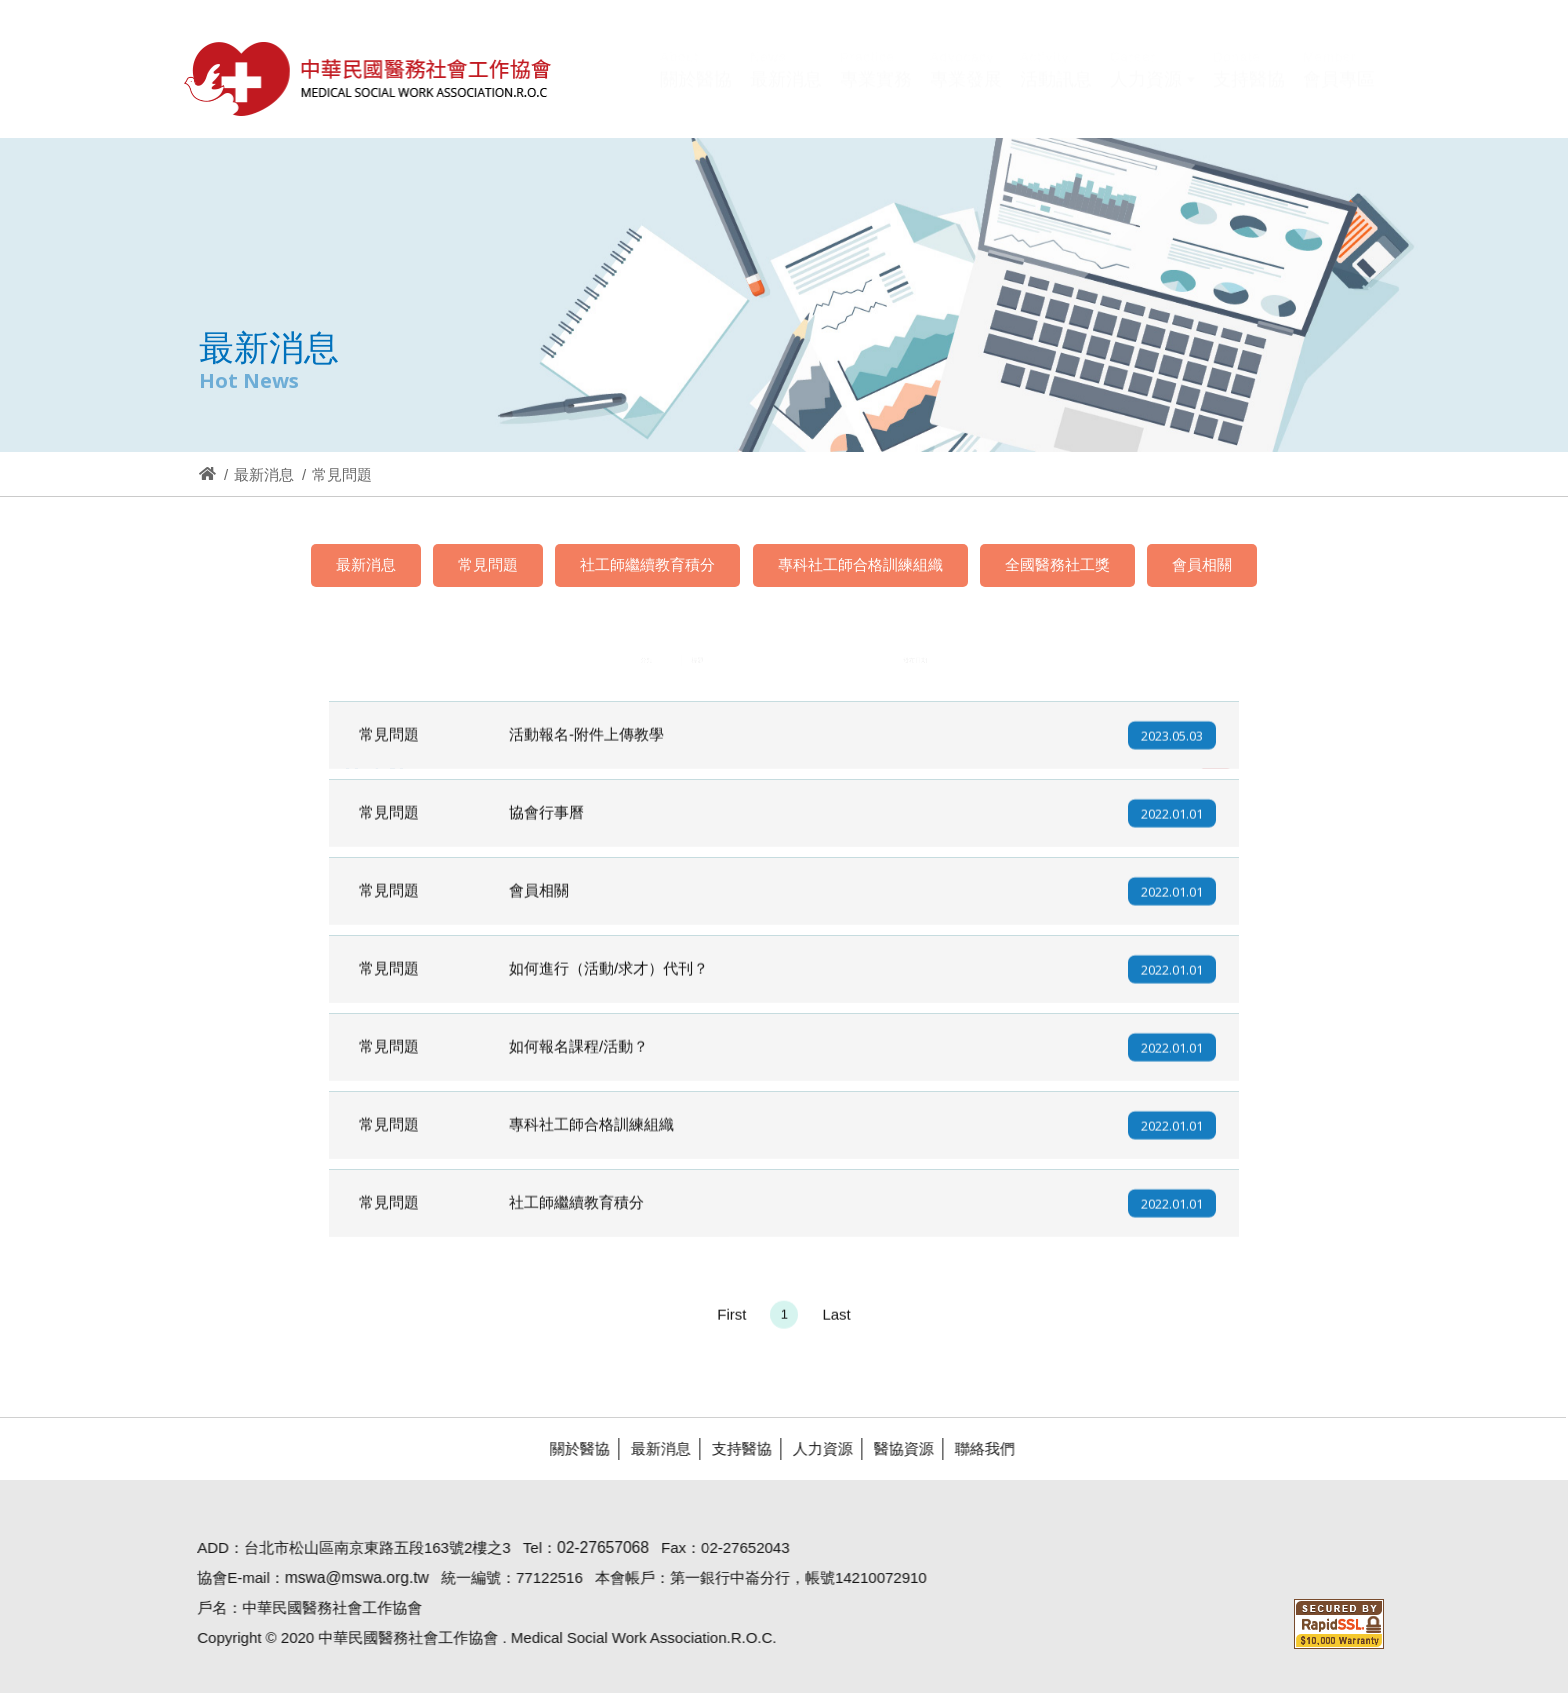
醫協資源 (895, 1448)
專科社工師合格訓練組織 (860, 564)
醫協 (369, 78)
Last (836, 1322)
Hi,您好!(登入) (1205, 47)
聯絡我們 (976, 1448)
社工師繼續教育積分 (647, 564)
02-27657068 (594, 1547)
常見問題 (488, 564)
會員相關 (1202, 564)
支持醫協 (733, 1448)
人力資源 (814, 1448)
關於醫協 (571, 1448)
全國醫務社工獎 (1057, 564)
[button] (1152, 93)
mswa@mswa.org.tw (348, 1577)
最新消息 (264, 474)
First (731, 1322)
